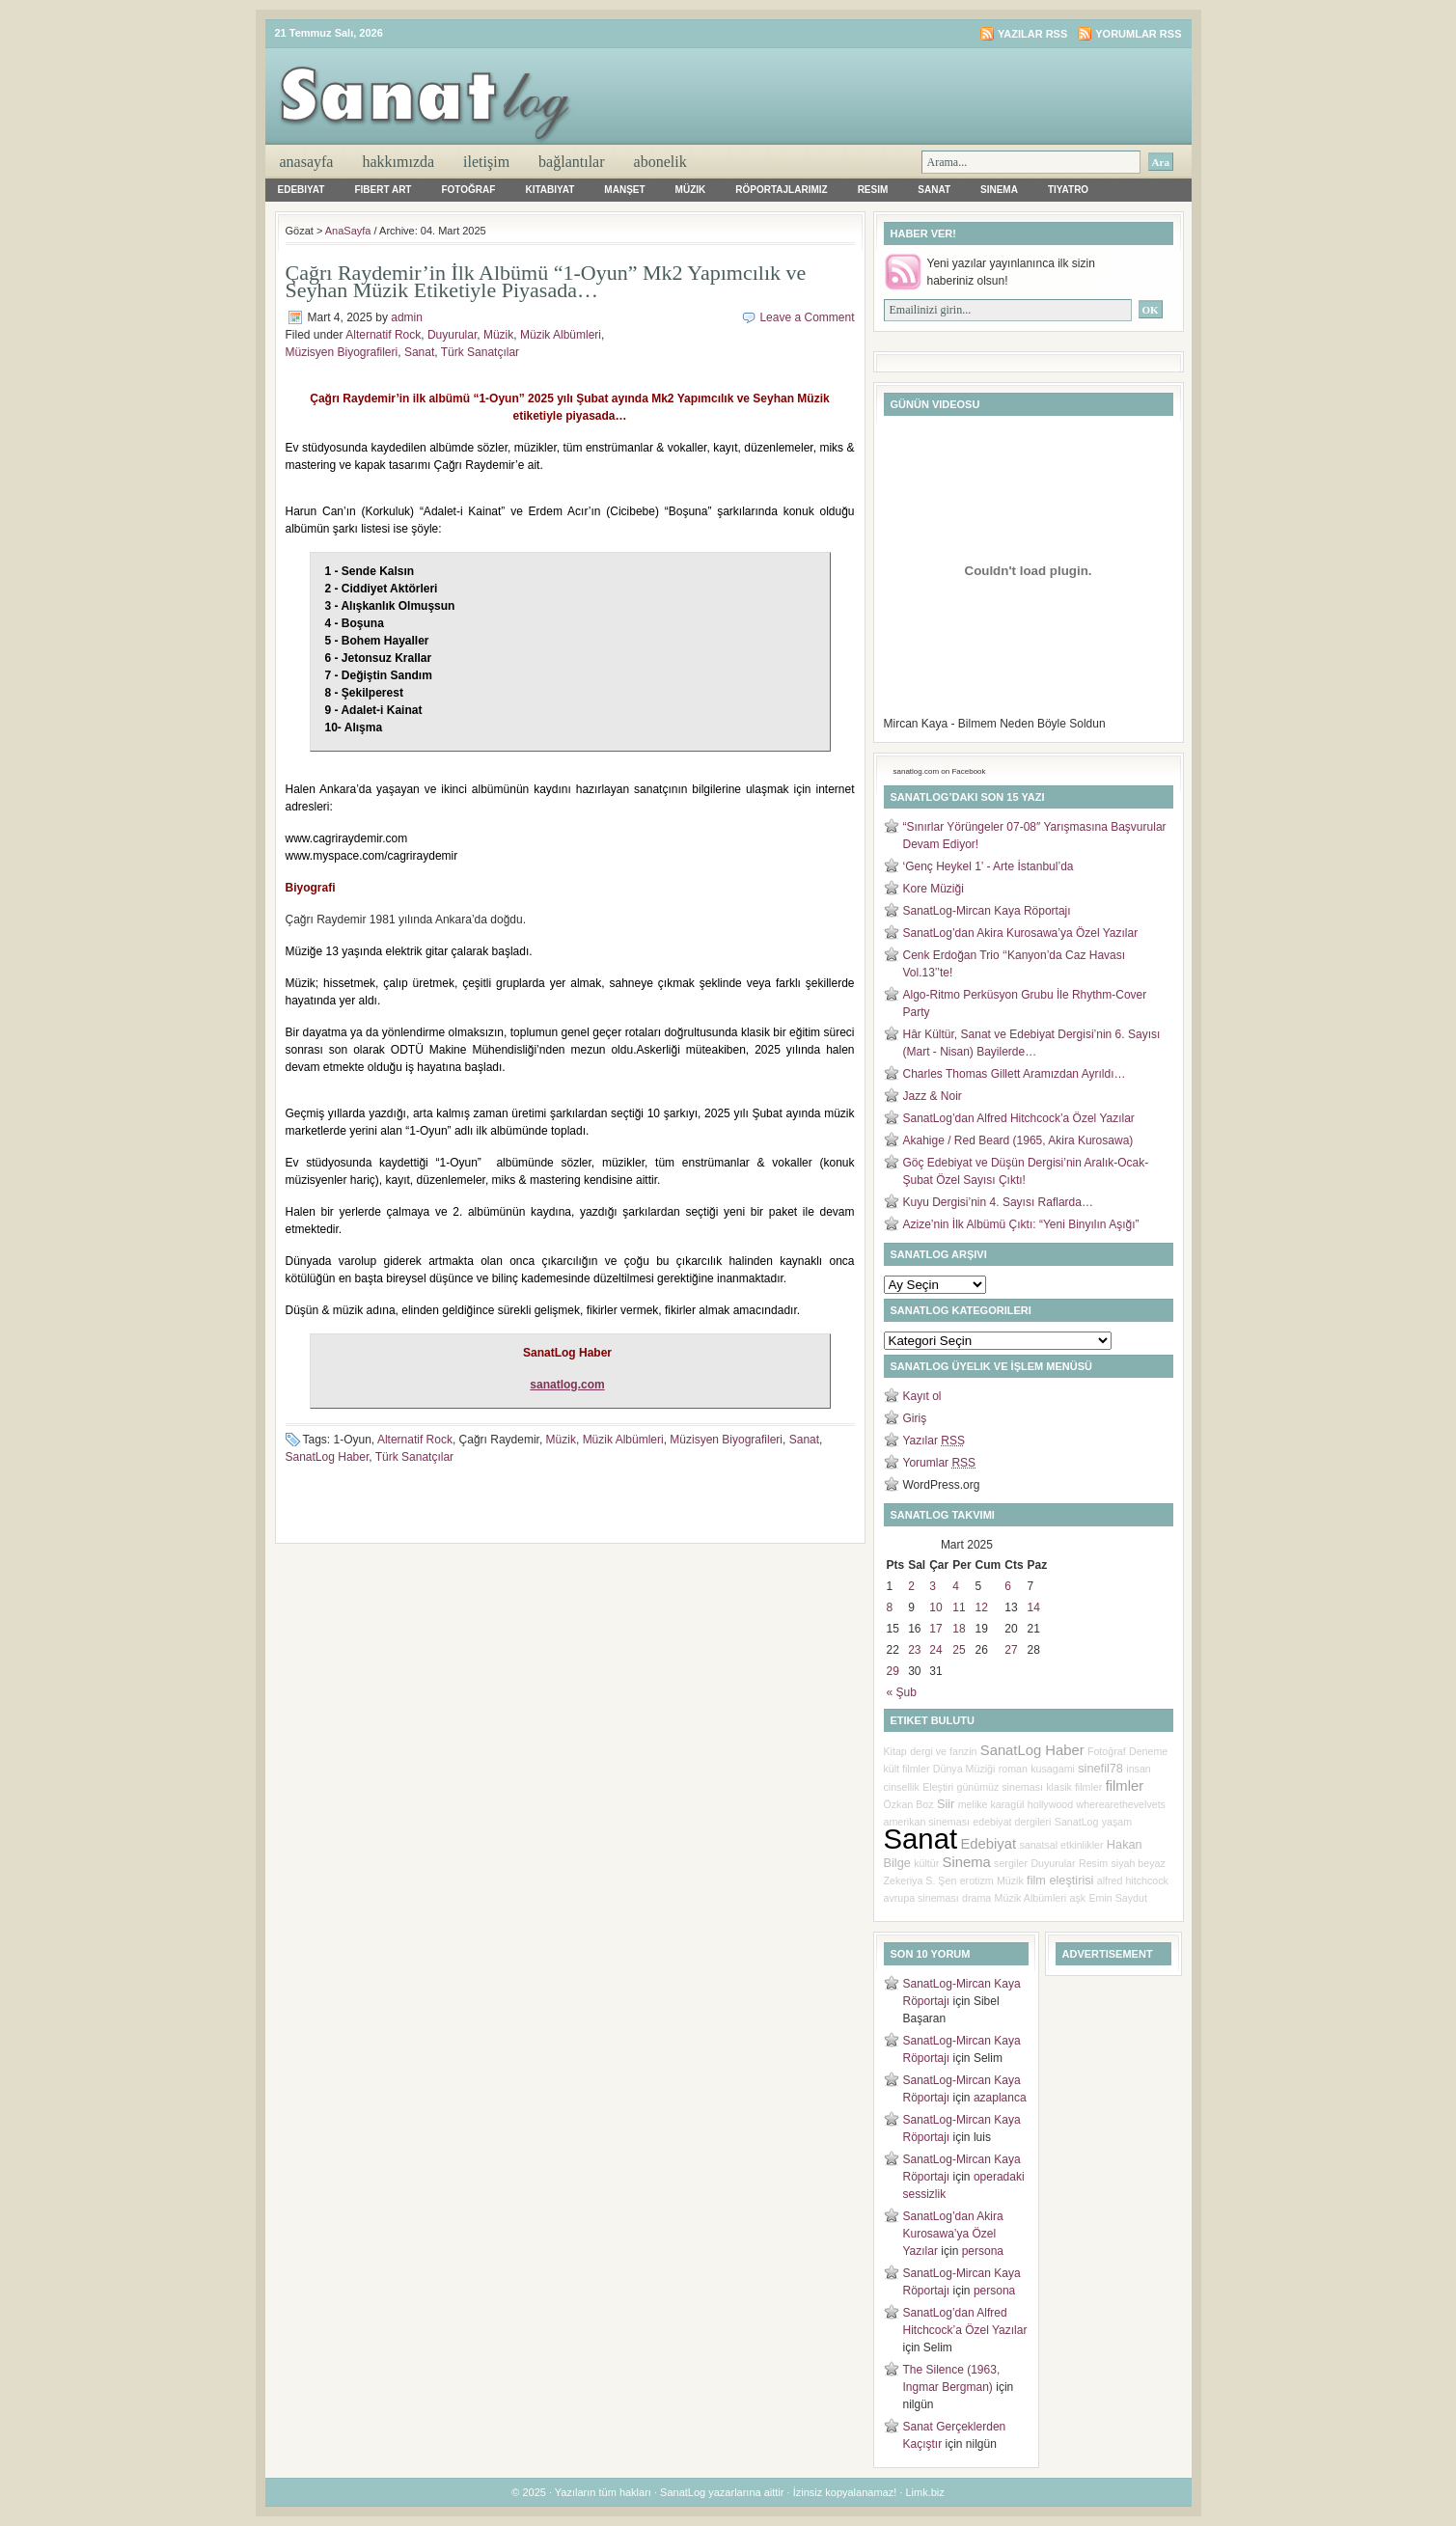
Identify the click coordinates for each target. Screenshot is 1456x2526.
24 (935, 1650)
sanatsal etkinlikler (1061, 1845)
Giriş (915, 1418)
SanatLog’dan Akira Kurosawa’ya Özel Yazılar (1021, 933)
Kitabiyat (549, 189)
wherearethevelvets (1121, 1804)
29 (893, 1671)
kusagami (1052, 1768)
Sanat (934, 189)
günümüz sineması (999, 1787)
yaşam (1117, 1821)
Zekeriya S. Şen (920, 1880)
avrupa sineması (921, 1898)
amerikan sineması (927, 1821)
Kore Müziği (933, 888)
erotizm (977, 1880)
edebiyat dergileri (1012, 1821)
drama (976, 1898)
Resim (873, 189)
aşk (1078, 1898)
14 (1034, 1607)
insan (1138, 1768)
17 (935, 1628)
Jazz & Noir (932, 1096)
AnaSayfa (307, 161)
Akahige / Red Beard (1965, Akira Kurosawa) (1018, 1140)
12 (981, 1607)
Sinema (999, 189)
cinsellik (902, 1787)
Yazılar (934, 1440)
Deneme (1148, 1751)
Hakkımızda (398, 161)
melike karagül (991, 1804)
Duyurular (452, 335)
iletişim (486, 161)
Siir (945, 1804)
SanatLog (1077, 1821)
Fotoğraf (468, 189)
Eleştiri (937, 1787)
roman (1013, 1768)
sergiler (1011, 1863)
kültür (926, 1863)
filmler (1124, 1786)
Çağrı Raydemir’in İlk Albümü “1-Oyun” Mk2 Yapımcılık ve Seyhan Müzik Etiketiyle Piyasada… (546, 281)
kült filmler (907, 1768)
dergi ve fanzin (943, 1751)
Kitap (895, 1751)
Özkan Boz (909, 1804)
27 (1010, 1650)
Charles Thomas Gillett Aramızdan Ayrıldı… (1014, 1074)
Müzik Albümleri (560, 335)
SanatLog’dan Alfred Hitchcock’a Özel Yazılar (1019, 1118)
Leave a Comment (806, 317)
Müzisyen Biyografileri (342, 352)
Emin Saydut (1118, 1898)
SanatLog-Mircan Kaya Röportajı (987, 911)
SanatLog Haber (328, 1457)
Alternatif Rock (383, 335)
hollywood (1050, 1804)
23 (914, 1650)
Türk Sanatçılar (480, 352)
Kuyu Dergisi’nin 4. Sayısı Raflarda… (998, 1202)
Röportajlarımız (781, 189)
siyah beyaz (1138, 1863)
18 (958, 1628)
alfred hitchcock (1132, 1880)
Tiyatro (1068, 189)
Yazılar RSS (1032, 34)
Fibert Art (382, 189)
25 (958, 1650)
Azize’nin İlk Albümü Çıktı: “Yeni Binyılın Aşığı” (1021, 1224)
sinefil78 (1100, 1768)
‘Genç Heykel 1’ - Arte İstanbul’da (988, 866)
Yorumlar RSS (1138, 34)
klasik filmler (1074, 1787)
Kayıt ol (922, 1396)
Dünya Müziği (964, 1768)
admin (407, 317)
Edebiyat (301, 189)
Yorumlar (939, 1462)
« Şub (902, 1692)
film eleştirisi (1060, 1880)
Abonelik (660, 161)
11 (958, 1607)
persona (982, 2251)
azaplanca (1000, 2097)
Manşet (624, 189)
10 (935, 1607)
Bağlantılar (571, 161)
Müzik (690, 189)
